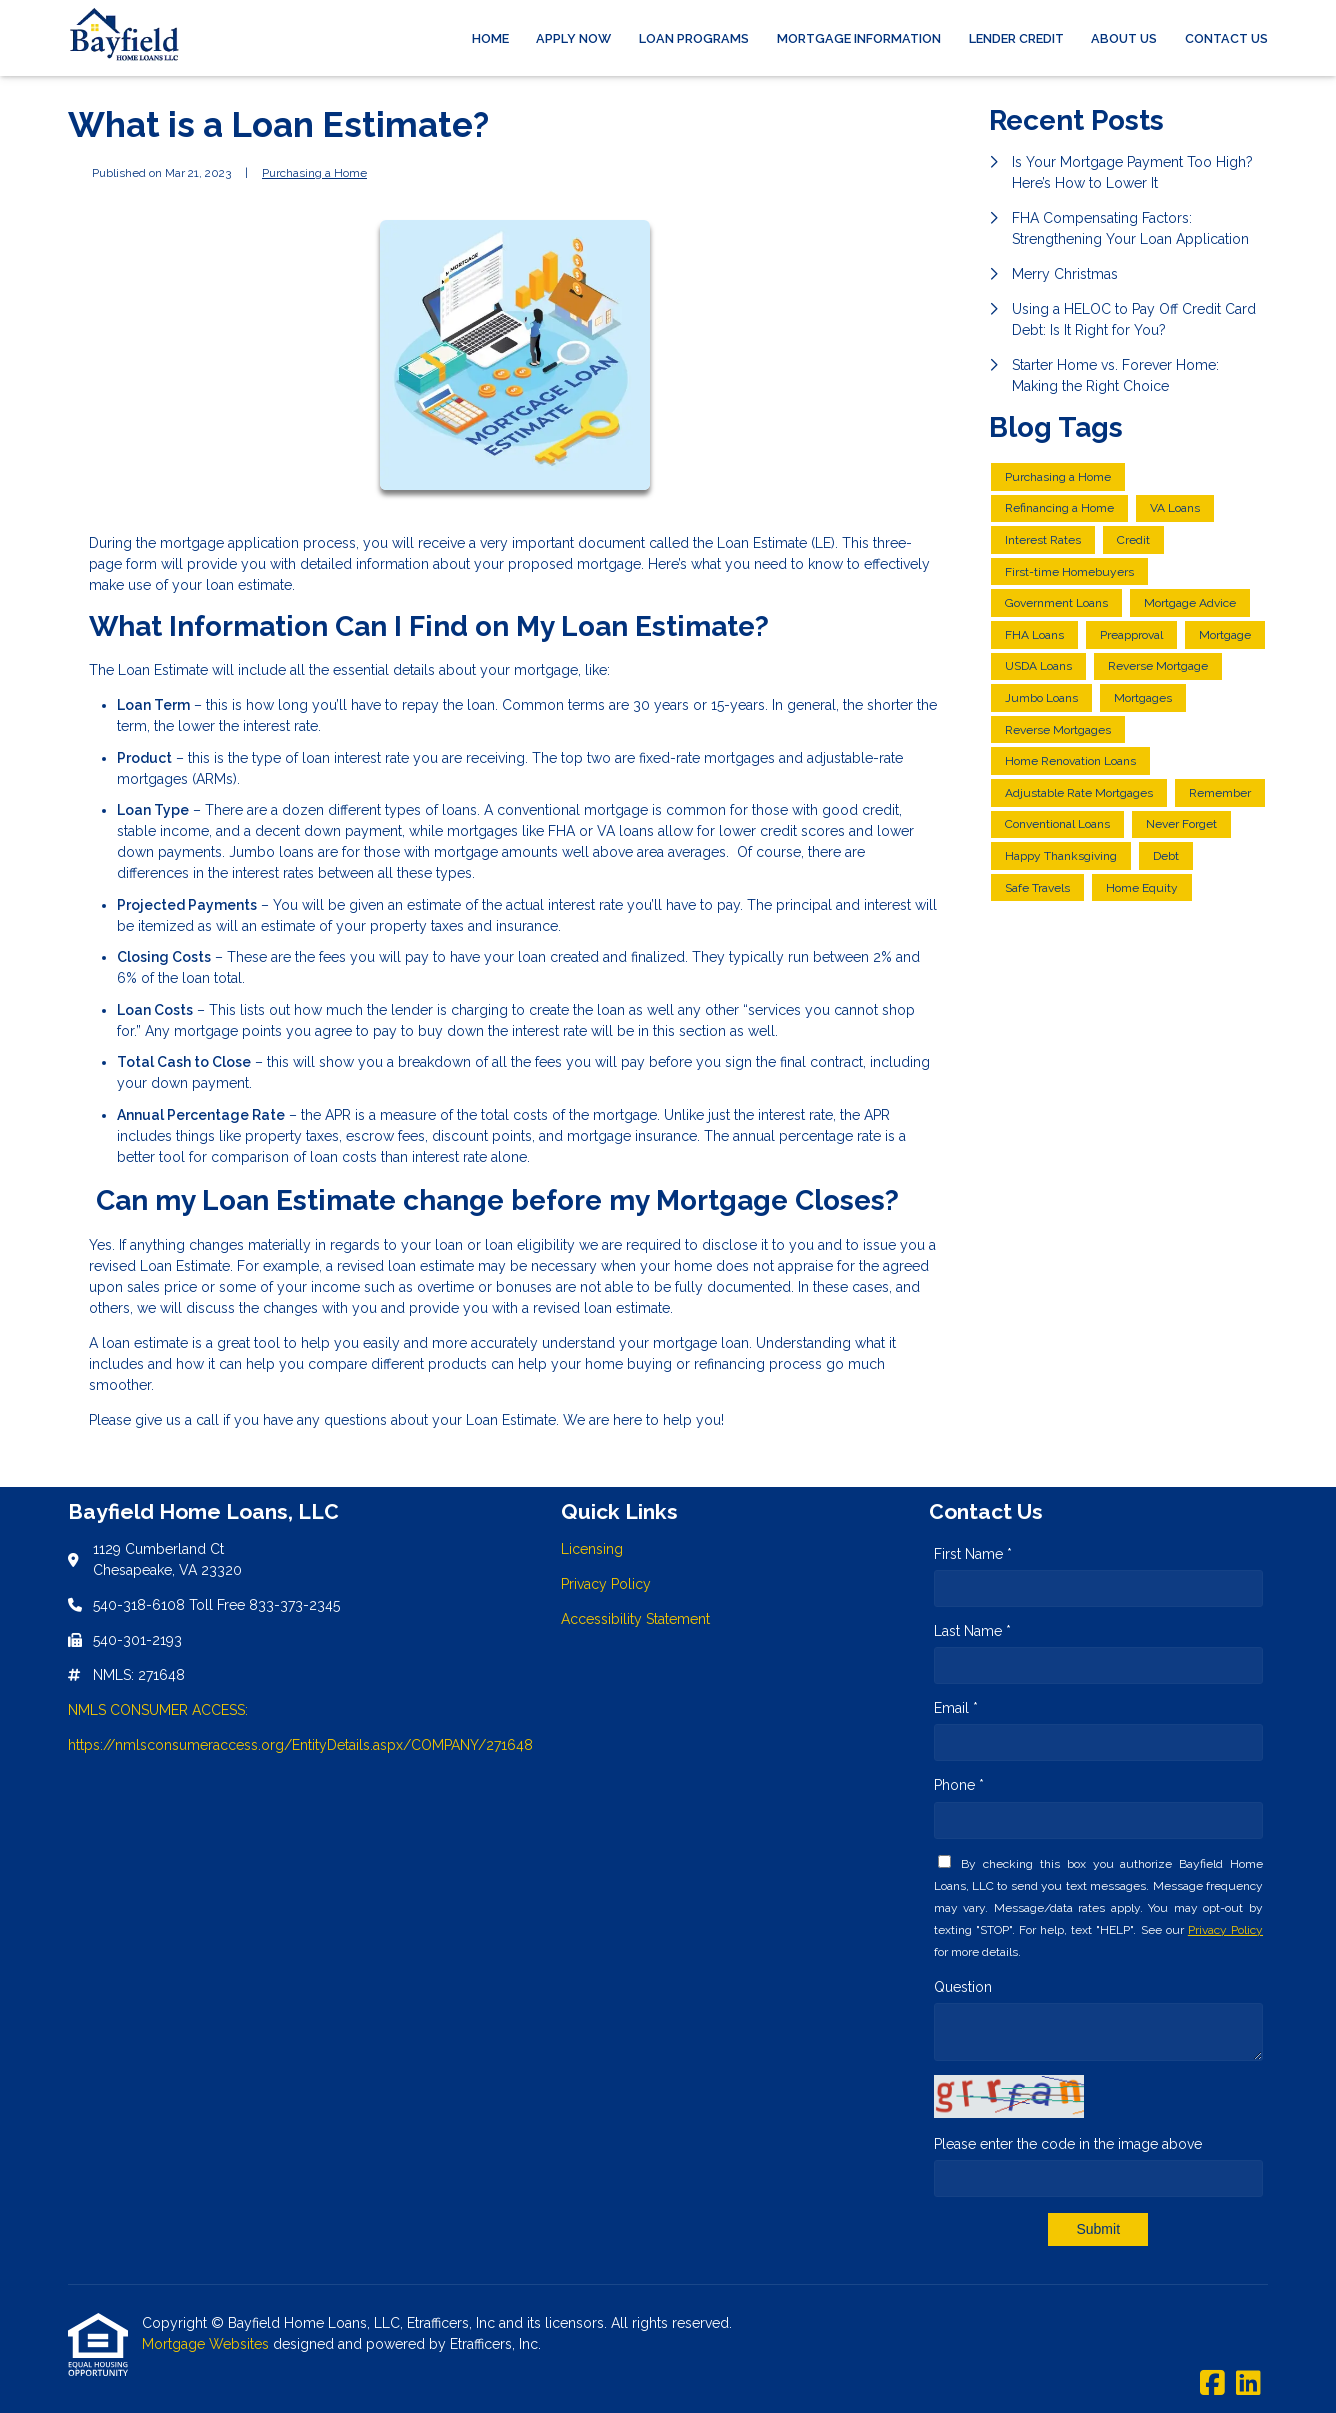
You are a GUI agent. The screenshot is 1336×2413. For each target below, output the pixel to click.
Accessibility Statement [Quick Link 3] (635, 1619)
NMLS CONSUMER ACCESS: (158, 1710)
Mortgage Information (859, 38)
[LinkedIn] (1248, 2384)
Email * (956, 1708)
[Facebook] (1212, 2384)
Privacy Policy (1225, 1930)
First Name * (973, 1554)
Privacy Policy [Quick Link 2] (606, 1584)
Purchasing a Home (314, 173)
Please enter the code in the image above (1068, 2144)
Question (963, 1987)
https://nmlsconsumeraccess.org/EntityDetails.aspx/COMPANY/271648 (300, 1745)
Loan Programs (694, 38)
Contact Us (1226, 38)
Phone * (959, 1785)
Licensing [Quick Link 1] (592, 1549)
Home (490, 38)
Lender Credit (1016, 38)
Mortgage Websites (207, 2344)
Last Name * (972, 1631)
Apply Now (573, 38)
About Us (1124, 38)
